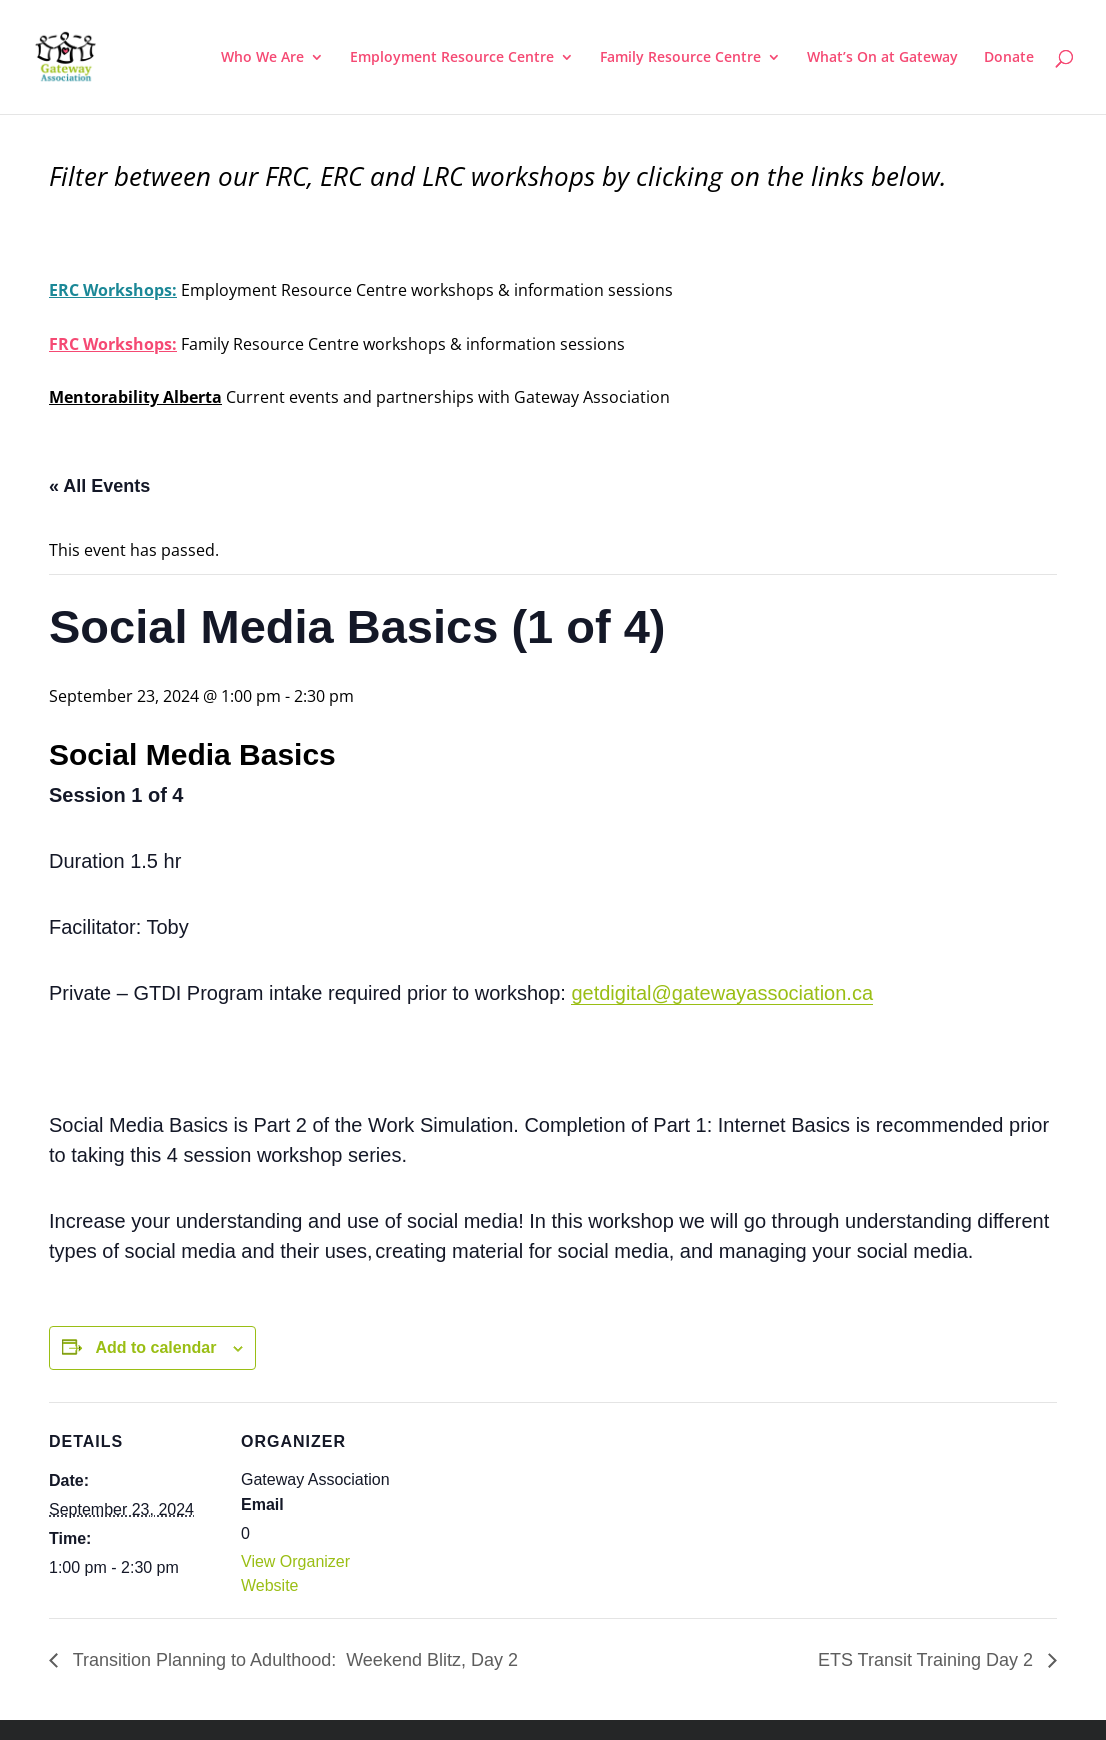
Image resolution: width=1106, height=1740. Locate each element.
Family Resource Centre (680, 58)
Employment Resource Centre (452, 58)
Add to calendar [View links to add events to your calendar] (155, 1347)
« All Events (99, 486)
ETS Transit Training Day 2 (928, 1660)
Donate (1009, 58)
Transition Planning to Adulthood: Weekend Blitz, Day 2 (293, 1660)
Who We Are (262, 58)
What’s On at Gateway (882, 58)
